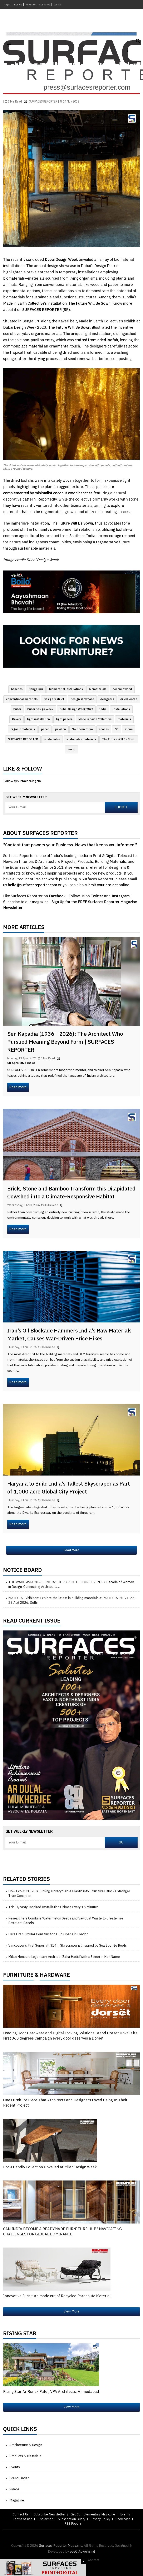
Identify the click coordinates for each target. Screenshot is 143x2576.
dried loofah (128, 699)
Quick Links (20, 2430)
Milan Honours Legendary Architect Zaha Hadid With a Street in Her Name (64, 1957)
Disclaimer (45, 2519)
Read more (18, 1087)
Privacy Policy (100, 2519)
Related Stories (26, 1880)
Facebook (57, 896)
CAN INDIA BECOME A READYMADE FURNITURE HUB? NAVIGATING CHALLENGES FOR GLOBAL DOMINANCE (62, 2232)
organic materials (22, 729)
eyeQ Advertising (82, 2551)
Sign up (18, 5)
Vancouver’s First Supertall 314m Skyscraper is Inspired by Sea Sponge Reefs (67, 1945)
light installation (38, 719)
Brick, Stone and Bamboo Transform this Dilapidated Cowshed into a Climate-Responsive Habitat (71, 1192)
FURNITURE (18, 1976)
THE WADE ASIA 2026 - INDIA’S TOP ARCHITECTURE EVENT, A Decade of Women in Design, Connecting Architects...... (71, 1584)
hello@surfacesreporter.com (32, 885)
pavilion (60, 729)
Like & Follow (22, 769)
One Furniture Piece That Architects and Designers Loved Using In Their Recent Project (65, 2103)
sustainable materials (81, 739)
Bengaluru (36, 689)
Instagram (121, 896)
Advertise (31, 5)
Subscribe (44, 5)
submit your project (101, 885)
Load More (71, 1550)
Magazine (16, 2500)
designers (107, 699)
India (103, 709)
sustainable (52, 739)
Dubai (17, 709)
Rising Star (19, 2334)
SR (117, 729)
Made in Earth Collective (95, 719)
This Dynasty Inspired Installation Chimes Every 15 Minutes (53, 1907)
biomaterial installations (66, 689)
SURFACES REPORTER (23, 739)
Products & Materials (25, 2456)
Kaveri (16, 719)
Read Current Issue (31, 1621)
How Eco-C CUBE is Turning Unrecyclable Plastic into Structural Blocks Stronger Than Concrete (69, 1893)
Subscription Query (71, 2519)
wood (71, 749)
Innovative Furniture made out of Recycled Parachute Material (56, 2296)
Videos (14, 2489)
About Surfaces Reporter (40, 834)
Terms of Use (22, 2519)
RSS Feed (71, 2523)
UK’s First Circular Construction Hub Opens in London (48, 1934)
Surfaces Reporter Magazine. (61, 2546)
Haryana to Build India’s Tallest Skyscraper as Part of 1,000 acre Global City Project (68, 1487)
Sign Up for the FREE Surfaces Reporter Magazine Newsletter (70, 905)
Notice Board (22, 1571)
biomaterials (97, 689)
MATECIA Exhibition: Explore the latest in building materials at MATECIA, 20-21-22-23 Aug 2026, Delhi (71, 1600)
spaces (104, 729)
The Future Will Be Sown (118, 739)
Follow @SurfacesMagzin (22, 781)
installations (121, 709)
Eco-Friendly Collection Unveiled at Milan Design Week (50, 2167)
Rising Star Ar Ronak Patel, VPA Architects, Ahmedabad (51, 2392)
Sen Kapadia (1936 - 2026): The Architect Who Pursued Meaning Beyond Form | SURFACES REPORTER (65, 1042)
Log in (7, 5)
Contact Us (21, 2514)
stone (129, 729)
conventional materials (22, 699)
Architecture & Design (25, 2445)
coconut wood (122, 689)
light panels (64, 719)
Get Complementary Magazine (93, 2514)
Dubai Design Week (40, 709)
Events (14, 2467)
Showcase (122, 2519)
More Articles (23, 928)
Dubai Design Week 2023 (76, 709)
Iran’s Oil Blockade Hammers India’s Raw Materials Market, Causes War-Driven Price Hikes (69, 1334)
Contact (57, 5)
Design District (54, 699)
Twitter (97, 896)
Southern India (82, 729)
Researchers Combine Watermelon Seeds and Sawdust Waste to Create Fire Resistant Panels (65, 1921)
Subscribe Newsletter (49, 2514)
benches (17, 689)
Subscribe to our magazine (26, 902)
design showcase (82, 699)
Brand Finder (19, 2478)
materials (124, 719)
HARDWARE (55, 1976)
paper (45, 729)
